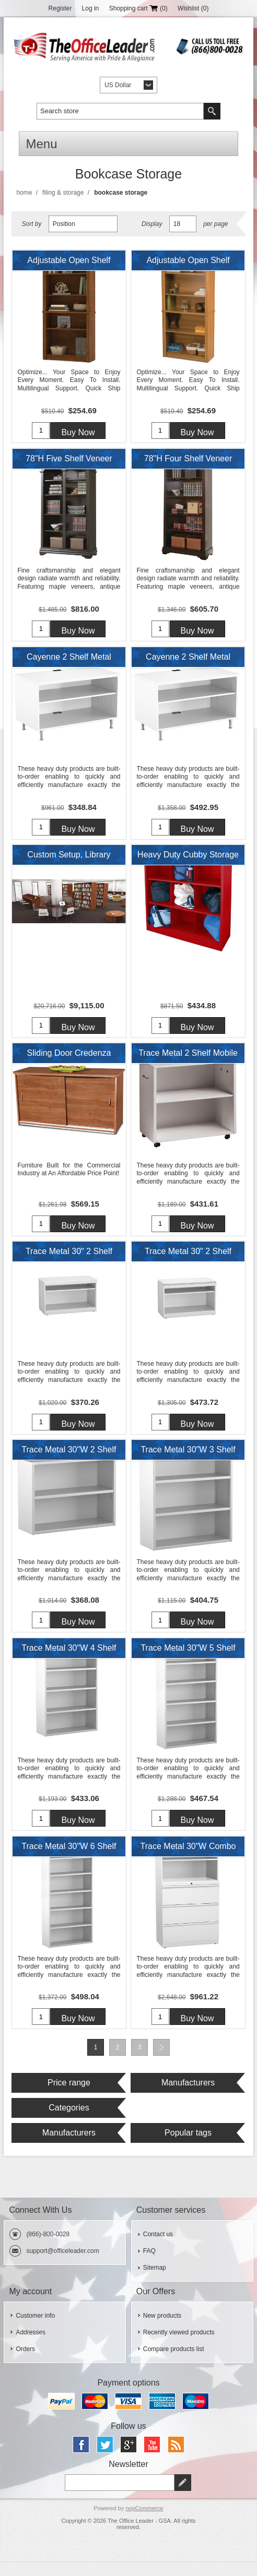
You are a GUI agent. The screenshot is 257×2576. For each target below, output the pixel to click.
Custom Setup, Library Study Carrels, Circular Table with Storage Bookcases (69, 862)
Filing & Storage (63, 192)
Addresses (30, 2347)
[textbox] (120, 111)
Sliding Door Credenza (69, 1059)
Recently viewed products (179, 2347)
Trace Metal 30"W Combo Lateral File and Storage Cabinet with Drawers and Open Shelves (188, 1862)
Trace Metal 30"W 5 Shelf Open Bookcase (188, 1662)
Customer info (35, 2330)
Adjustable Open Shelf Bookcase (68, 263)
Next (161, 2062)
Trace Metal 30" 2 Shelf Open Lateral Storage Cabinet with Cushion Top (188, 1262)
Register (60, 8)
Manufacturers (188, 2097)
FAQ (149, 2265)
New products (162, 2330)
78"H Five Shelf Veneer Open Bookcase (69, 463)
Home (24, 192)
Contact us (158, 2248)
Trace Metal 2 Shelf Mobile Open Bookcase (188, 1062)
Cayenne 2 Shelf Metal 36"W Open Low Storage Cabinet (69, 662)
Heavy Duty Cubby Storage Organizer (188, 862)
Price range (69, 2097)
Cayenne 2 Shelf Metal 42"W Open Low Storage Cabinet (188, 662)
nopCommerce (144, 2523)
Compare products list (173, 2363)
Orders (25, 2363)
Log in (90, 8)
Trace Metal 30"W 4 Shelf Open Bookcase (68, 1662)
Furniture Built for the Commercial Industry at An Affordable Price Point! (68, 1176)
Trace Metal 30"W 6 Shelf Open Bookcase (68, 1862)
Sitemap (154, 2282)
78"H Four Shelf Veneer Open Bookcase (188, 463)
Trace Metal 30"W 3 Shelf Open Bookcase (188, 1462)
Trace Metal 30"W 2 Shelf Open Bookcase (68, 1462)
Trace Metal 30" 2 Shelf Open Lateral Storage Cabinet (69, 1262)
